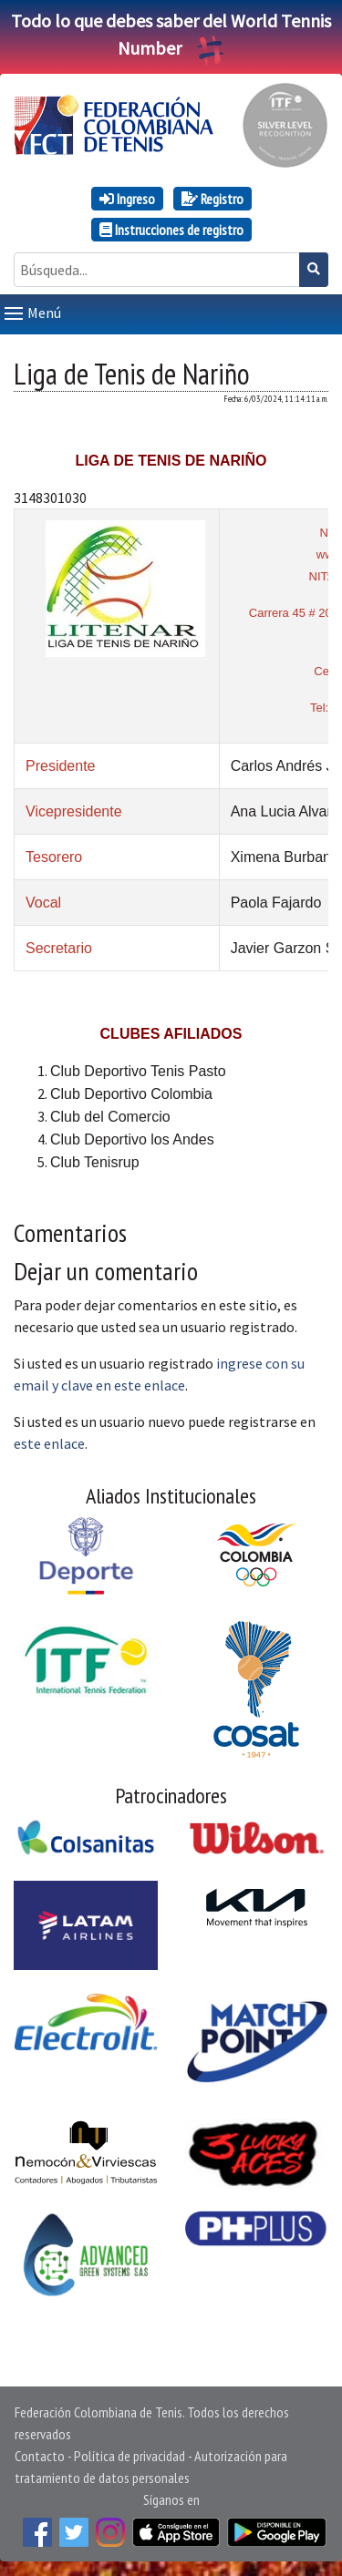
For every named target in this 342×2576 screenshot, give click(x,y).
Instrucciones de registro (171, 230)
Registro (212, 199)
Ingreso (127, 199)
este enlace (49, 1443)
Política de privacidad (129, 2456)
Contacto (40, 2456)
